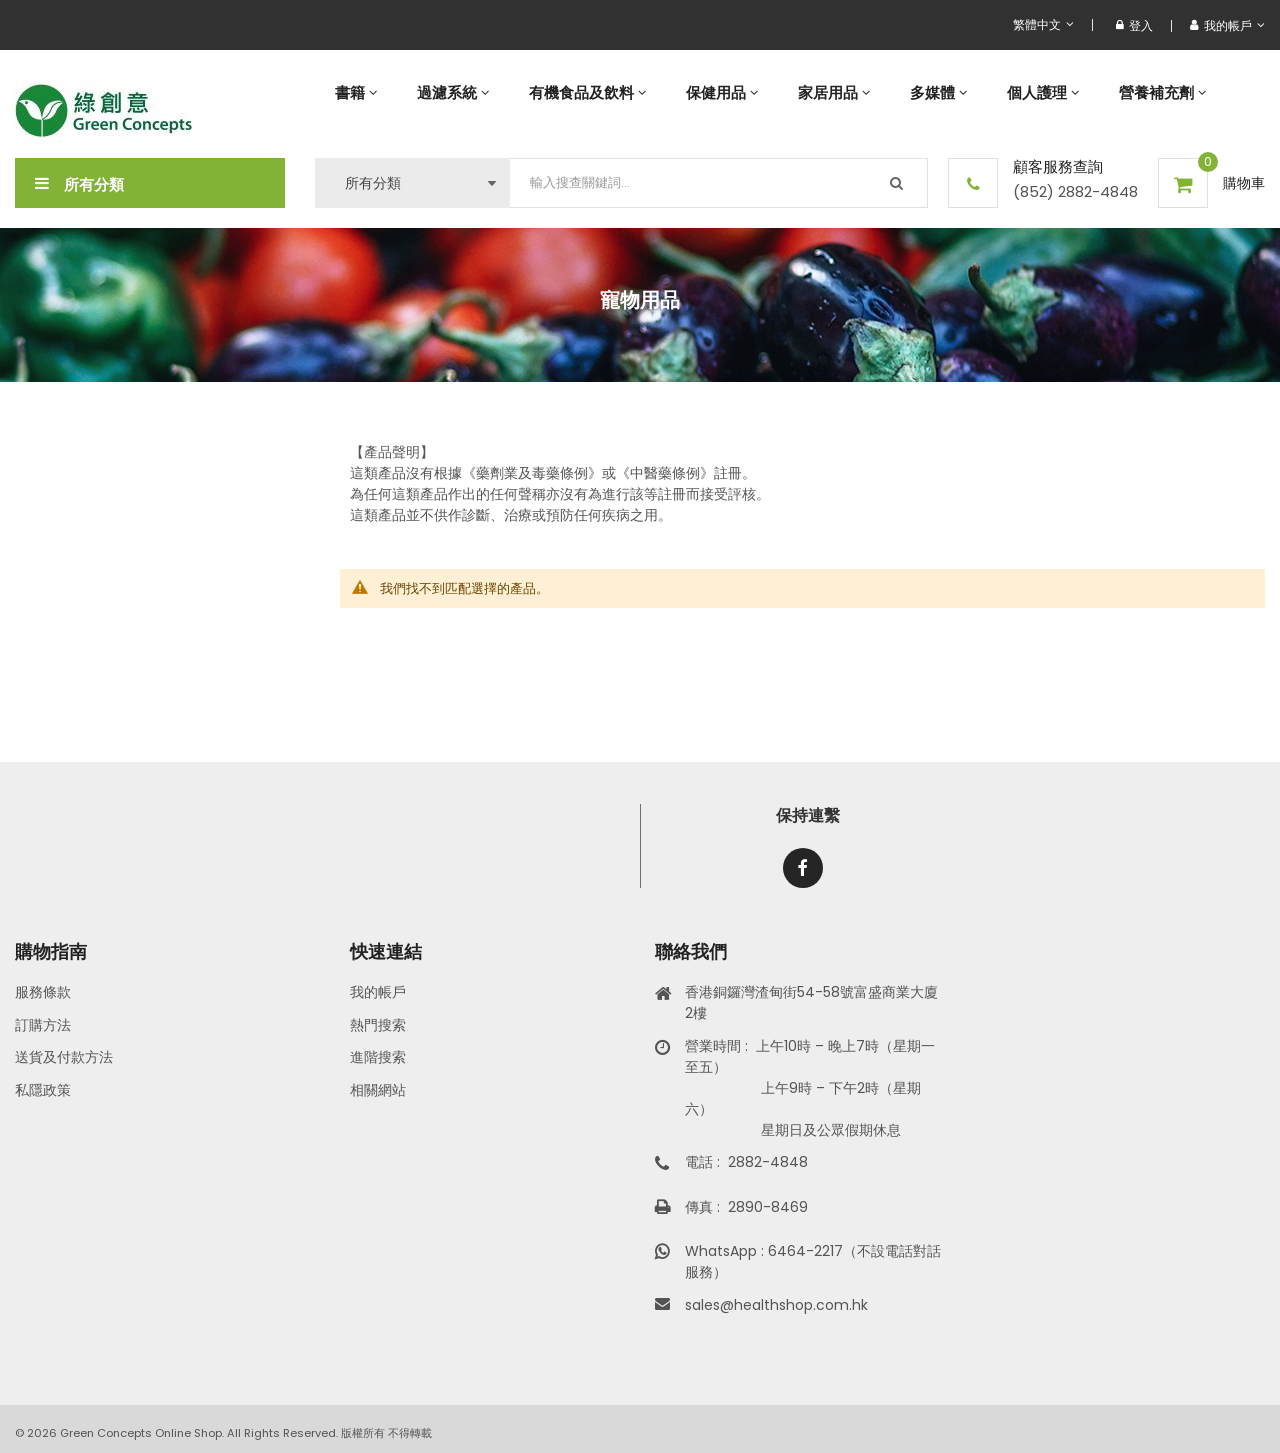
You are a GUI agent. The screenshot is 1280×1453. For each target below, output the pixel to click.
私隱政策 (43, 1090)
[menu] (790, 92)
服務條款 (43, 992)
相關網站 (378, 1090)
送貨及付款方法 (64, 1057)
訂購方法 (43, 1025)
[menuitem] (356, 92)
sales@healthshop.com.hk (776, 1305)
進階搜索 (378, 1057)
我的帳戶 (378, 992)
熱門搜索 (378, 1025)
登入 (1134, 25)
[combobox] (719, 183)
